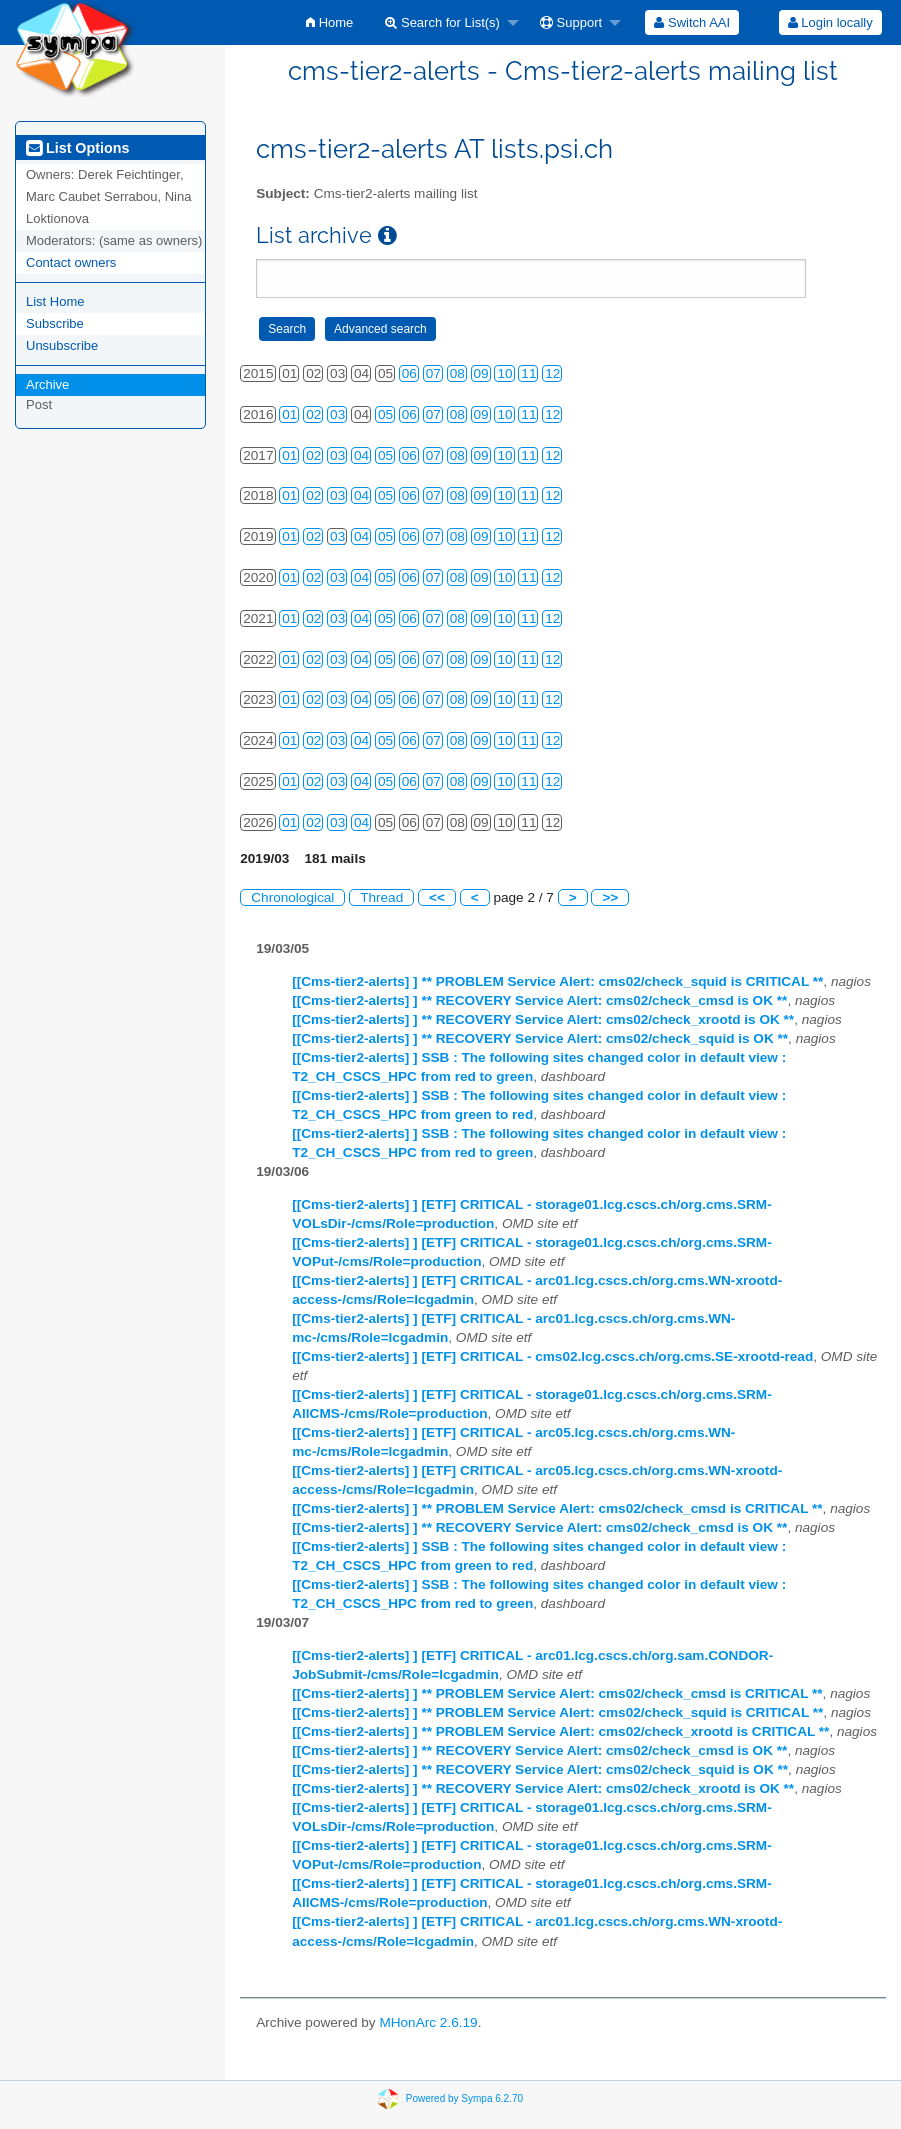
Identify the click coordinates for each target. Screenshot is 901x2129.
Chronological (292, 897)
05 (385, 414)
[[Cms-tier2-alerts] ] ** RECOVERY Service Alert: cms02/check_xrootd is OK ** (543, 1019)
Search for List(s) (442, 22)
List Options (77, 148)
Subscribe (55, 323)
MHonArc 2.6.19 (428, 2022)
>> (610, 897)
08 (457, 373)
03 (337, 414)
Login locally (830, 22)
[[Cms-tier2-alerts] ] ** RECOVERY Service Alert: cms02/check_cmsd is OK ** (539, 1000)
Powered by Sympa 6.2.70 (464, 2097)
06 (409, 373)
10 (504, 373)
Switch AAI (692, 22)
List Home (55, 301)
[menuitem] (329, 22)
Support (571, 22)
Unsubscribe (62, 345)
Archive (47, 384)
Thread (381, 897)
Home (329, 22)
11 (528, 373)
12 (552, 373)
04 (361, 455)
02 (313, 414)
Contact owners (71, 262)
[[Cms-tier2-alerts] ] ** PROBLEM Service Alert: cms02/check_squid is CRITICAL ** (557, 981)
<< (437, 897)
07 (433, 373)
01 (289, 414)
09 (481, 373)
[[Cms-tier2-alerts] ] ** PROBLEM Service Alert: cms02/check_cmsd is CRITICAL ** (557, 1508)
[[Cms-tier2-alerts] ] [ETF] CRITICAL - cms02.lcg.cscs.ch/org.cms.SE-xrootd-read (552, 1356)
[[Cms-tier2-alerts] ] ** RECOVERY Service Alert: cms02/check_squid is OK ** (540, 1038)
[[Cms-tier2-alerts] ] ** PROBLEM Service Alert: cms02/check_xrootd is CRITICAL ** (560, 1731)
